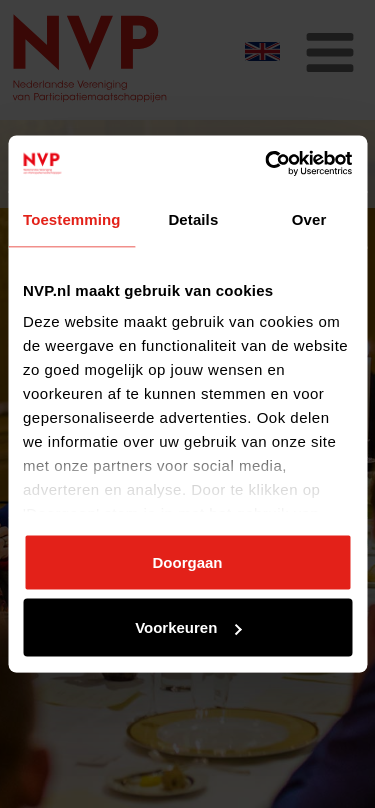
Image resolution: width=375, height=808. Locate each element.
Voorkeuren (188, 627)
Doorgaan (187, 561)
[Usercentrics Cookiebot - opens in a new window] (267, 164)
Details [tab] (193, 218)
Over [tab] (309, 218)
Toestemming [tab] (72, 218)
